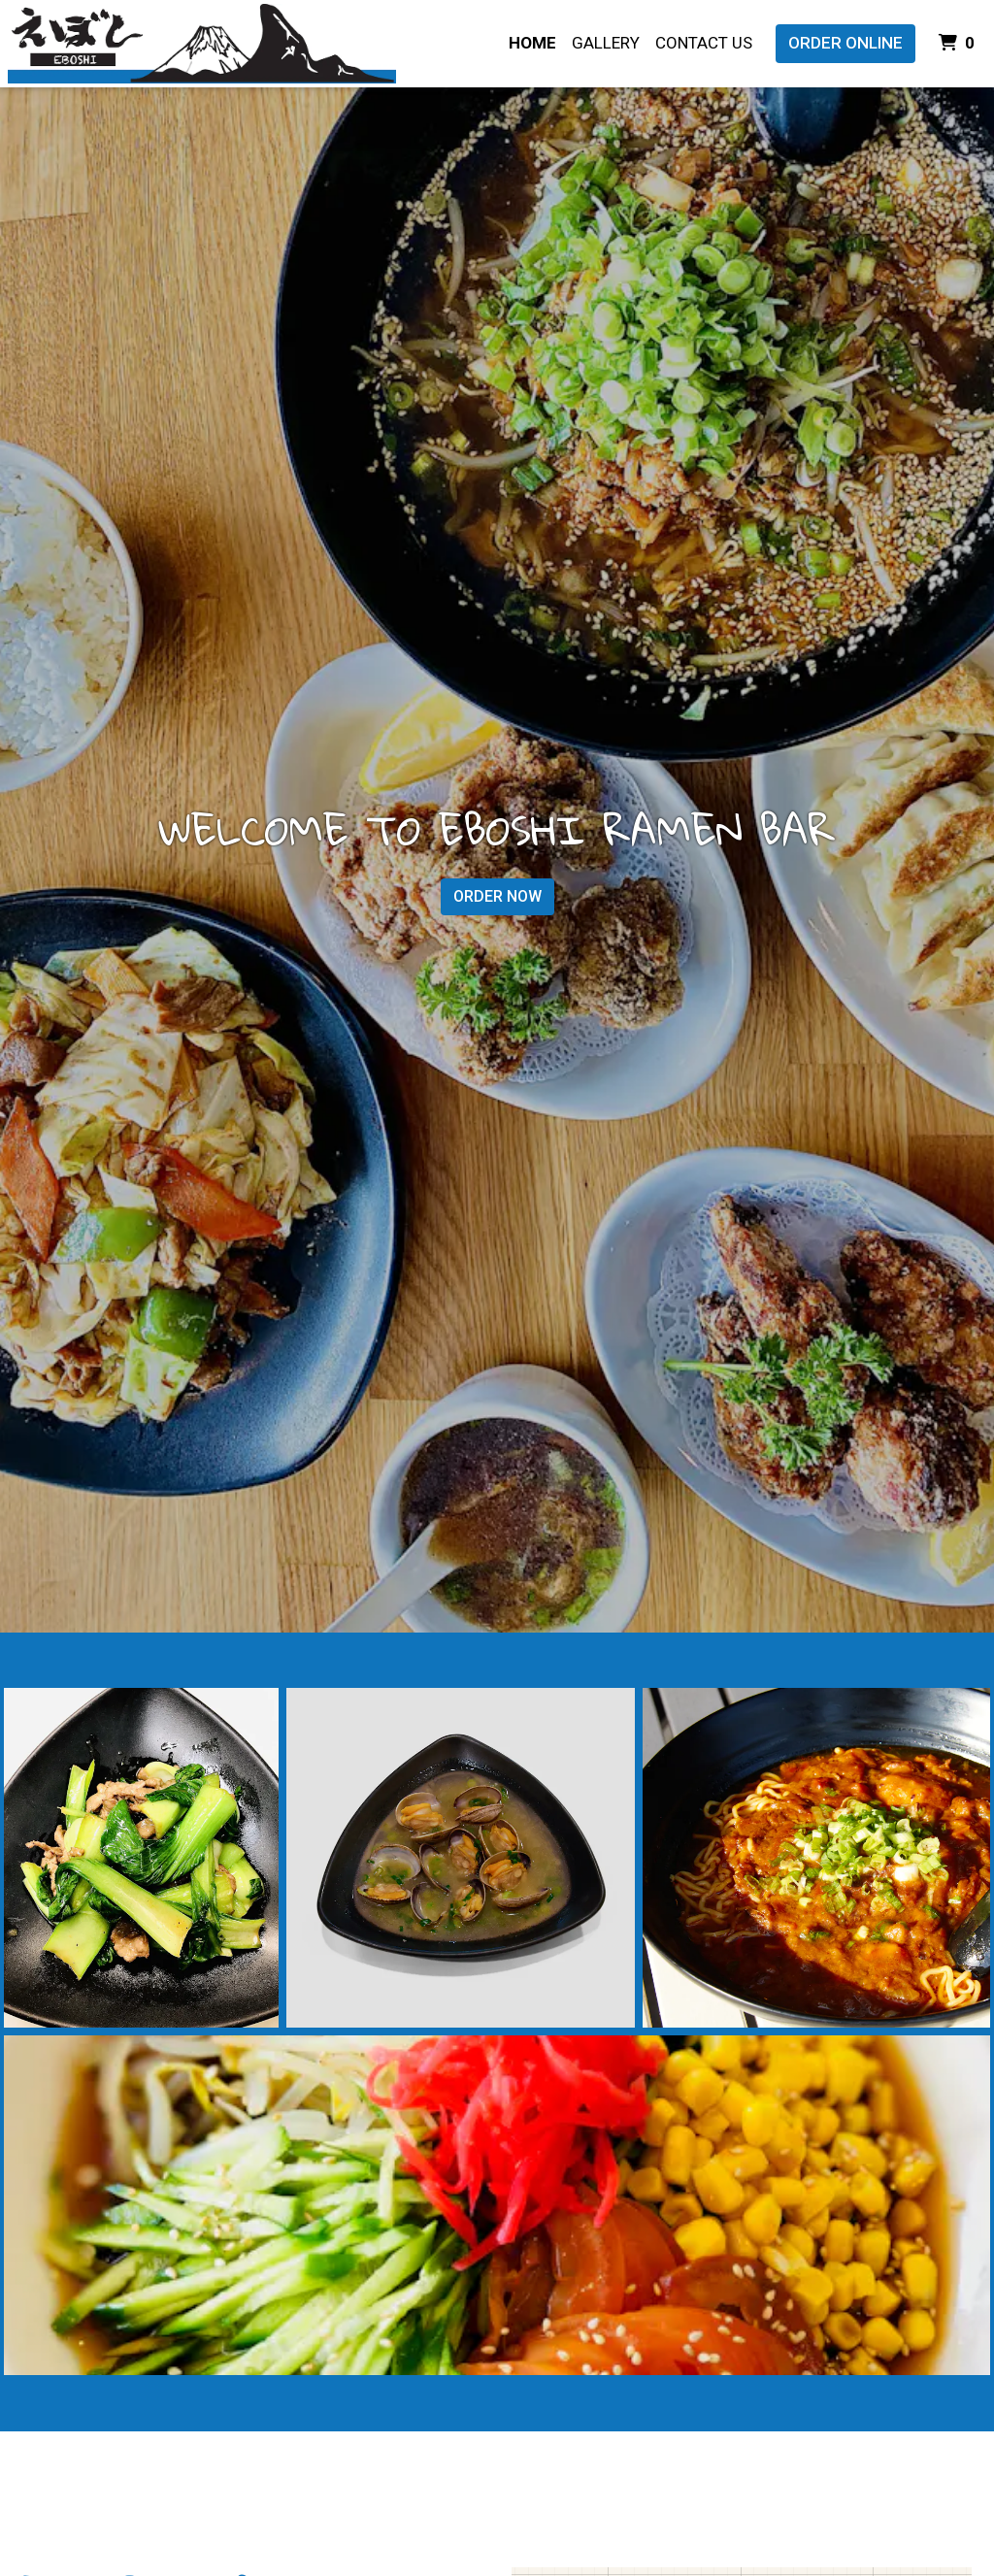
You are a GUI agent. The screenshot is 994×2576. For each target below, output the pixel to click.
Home (532, 42)
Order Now (497, 896)
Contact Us (703, 42)
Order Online (845, 42)
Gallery (606, 42)
